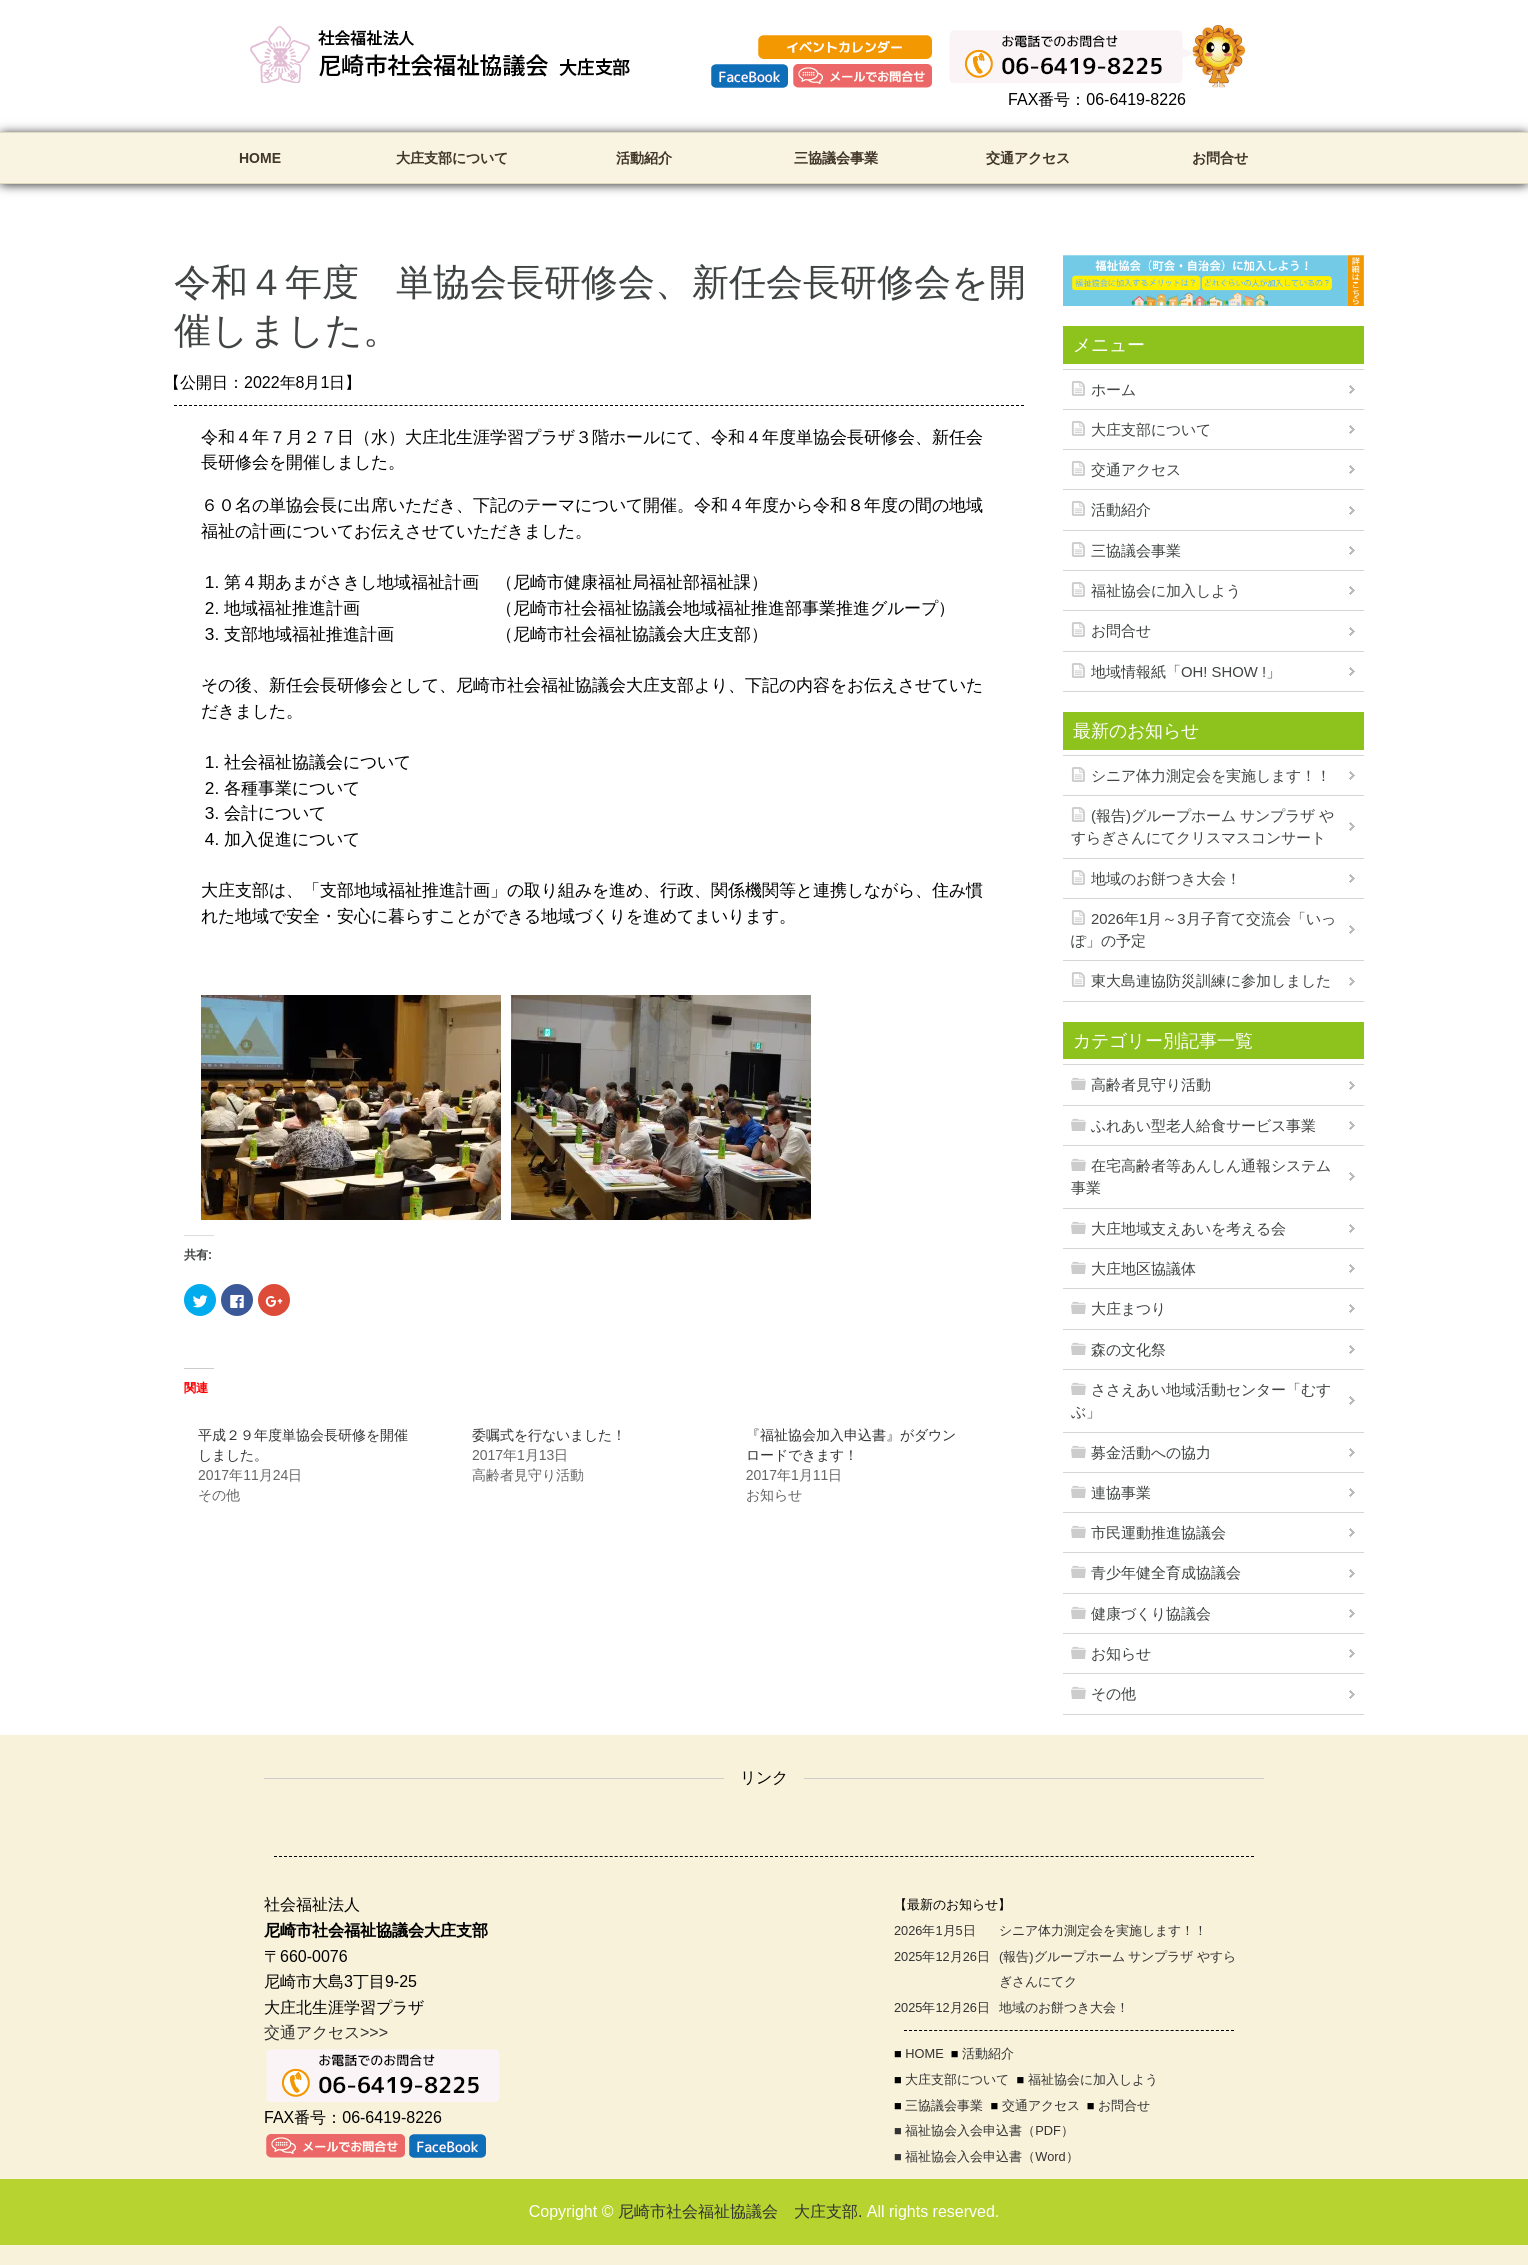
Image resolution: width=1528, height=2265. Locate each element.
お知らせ (1121, 1654)
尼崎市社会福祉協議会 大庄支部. (740, 2211)
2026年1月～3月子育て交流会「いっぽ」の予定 (1203, 930)
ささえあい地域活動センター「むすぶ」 (1201, 1401)
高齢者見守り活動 (1151, 1085)
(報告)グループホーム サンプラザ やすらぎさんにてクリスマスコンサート (1202, 827)
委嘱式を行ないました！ (549, 1435)
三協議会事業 (836, 158)
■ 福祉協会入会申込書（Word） (986, 2156)
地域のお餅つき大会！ (1166, 879)
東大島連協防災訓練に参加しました (1211, 981)
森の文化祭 (1128, 1350)
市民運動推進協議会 (1158, 1533)
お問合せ (1220, 158)
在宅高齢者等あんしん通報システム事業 (1201, 1177)
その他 (1113, 1694)
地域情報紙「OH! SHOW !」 (1186, 672)
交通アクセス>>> (326, 2032)
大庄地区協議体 (1143, 1269)
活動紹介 (644, 158)
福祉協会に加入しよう (1166, 591)
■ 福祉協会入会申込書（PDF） (984, 2130)
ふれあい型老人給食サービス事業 (1203, 1126)
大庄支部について (452, 158)
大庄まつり (1128, 1309)
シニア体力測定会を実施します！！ (1211, 776)
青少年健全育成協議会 (1166, 1573)
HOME (260, 158)
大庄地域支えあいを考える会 (1188, 1229)
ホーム (1113, 390)
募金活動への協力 (1151, 1453)
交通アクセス (1028, 158)
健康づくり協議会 (1151, 1614)
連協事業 (1121, 1493)
